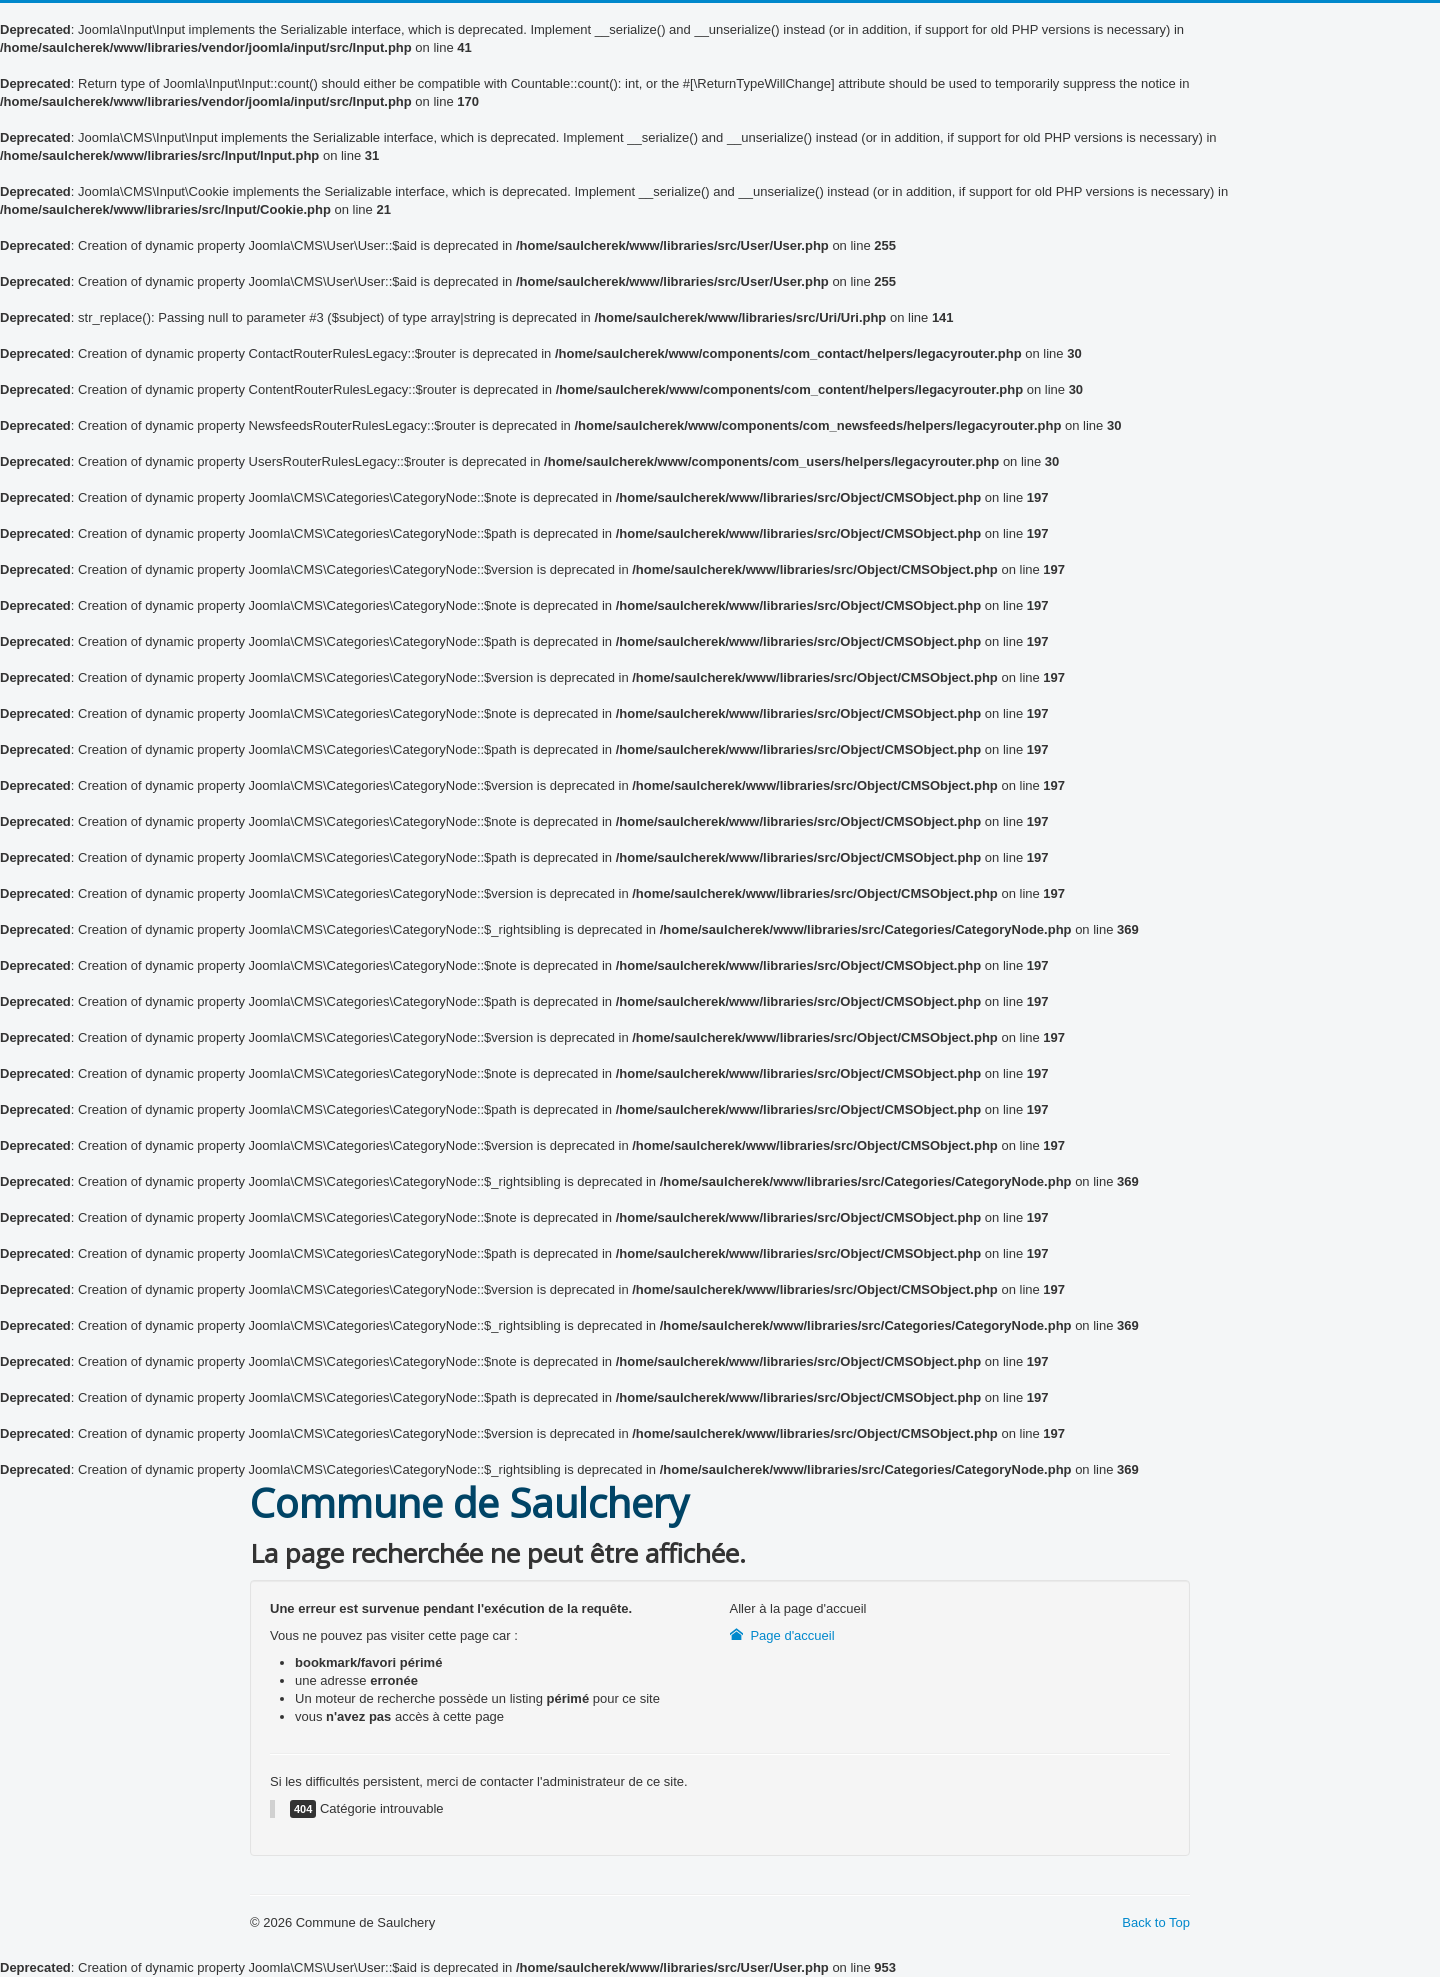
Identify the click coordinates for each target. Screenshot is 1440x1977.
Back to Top (1156, 1922)
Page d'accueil (782, 1635)
